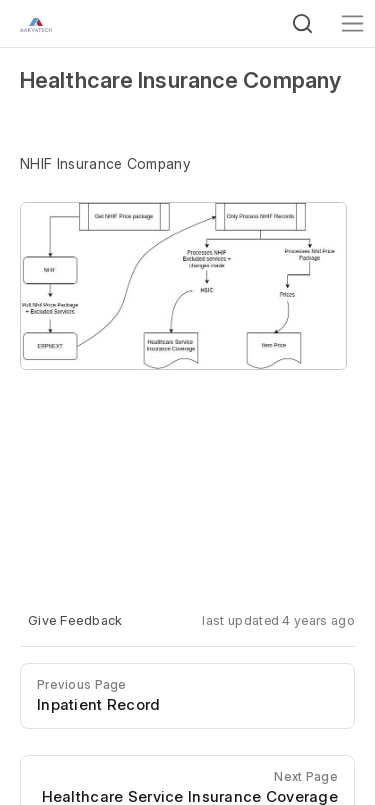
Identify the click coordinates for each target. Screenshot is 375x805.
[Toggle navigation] (352, 23)
